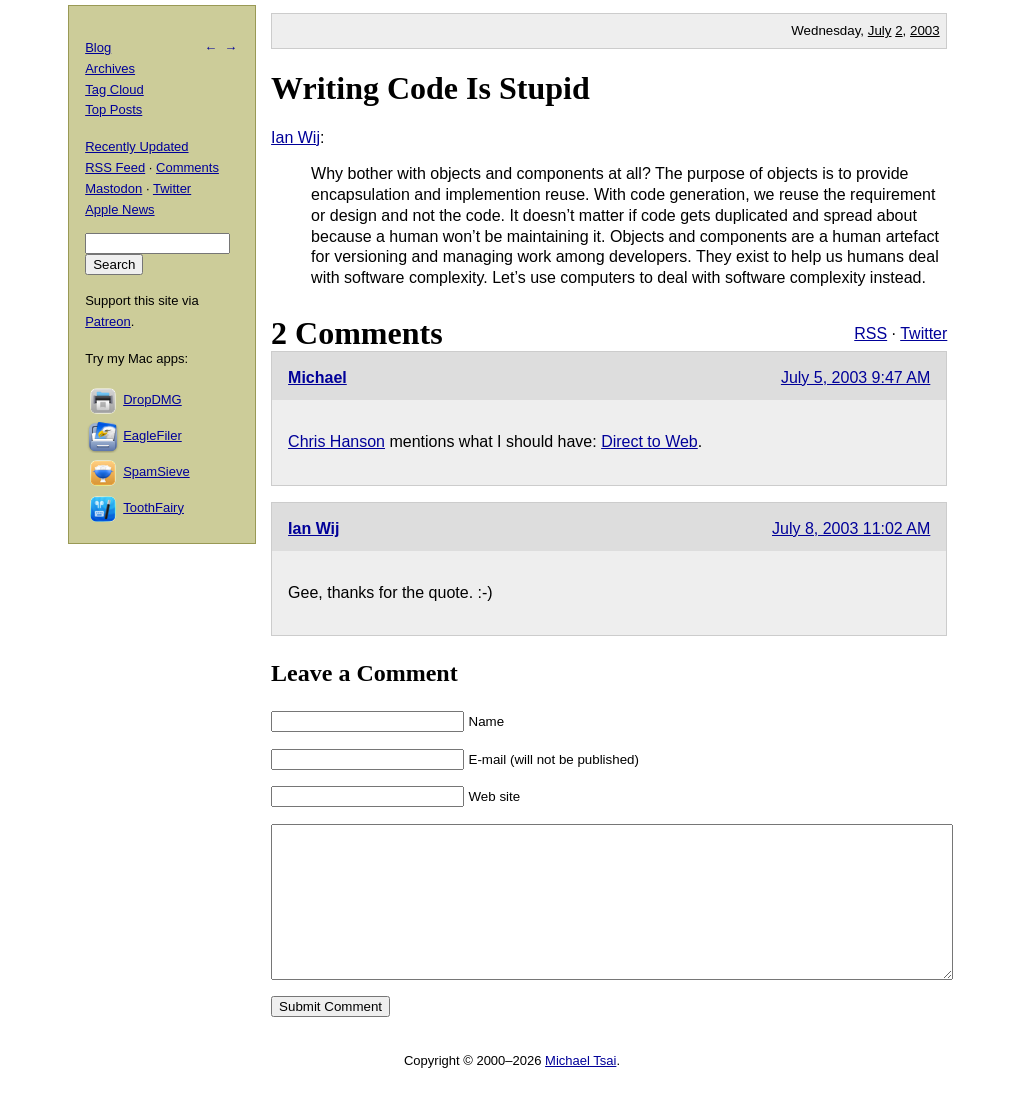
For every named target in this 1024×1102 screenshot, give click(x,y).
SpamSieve (156, 471)
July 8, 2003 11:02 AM (851, 528)
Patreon (108, 321)
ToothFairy (153, 507)
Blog (98, 47)
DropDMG (152, 399)
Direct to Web (649, 441)
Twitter (923, 333)
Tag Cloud (114, 89)
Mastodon (113, 188)
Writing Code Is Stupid (430, 88)
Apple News (119, 209)
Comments (187, 167)
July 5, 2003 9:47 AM (855, 377)
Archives (110, 68)
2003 (925, 30)
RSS (870, 333)
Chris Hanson (336, 441)
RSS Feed (115, 167)
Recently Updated (136, 146)
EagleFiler (152, 435)
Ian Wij (295, 137)
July (880, 30)
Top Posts (113, 109)
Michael (317, 377)
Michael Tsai (580, 1090)
